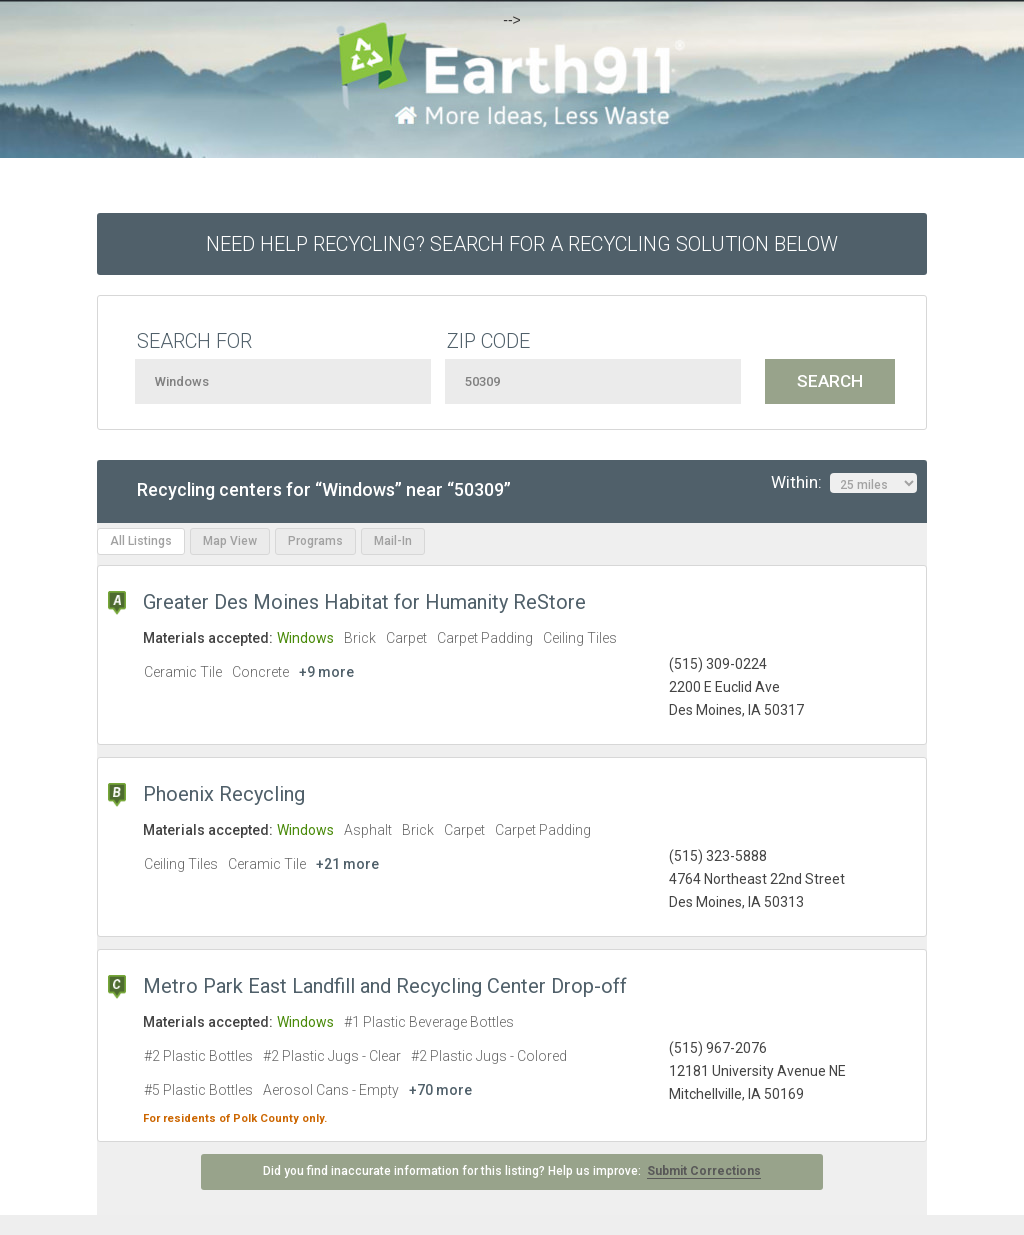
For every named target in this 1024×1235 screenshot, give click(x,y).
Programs (315, 541)
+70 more (440, 1090)
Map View (230, 541)
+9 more (326, 672)
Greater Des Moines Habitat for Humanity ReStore (364, 602)
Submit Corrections (704, 1171)
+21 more (347, 864)
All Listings (141, 541)
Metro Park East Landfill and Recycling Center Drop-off (385, 986)
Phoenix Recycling (224, 794)
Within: (844, 483)
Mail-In (393, 541)
